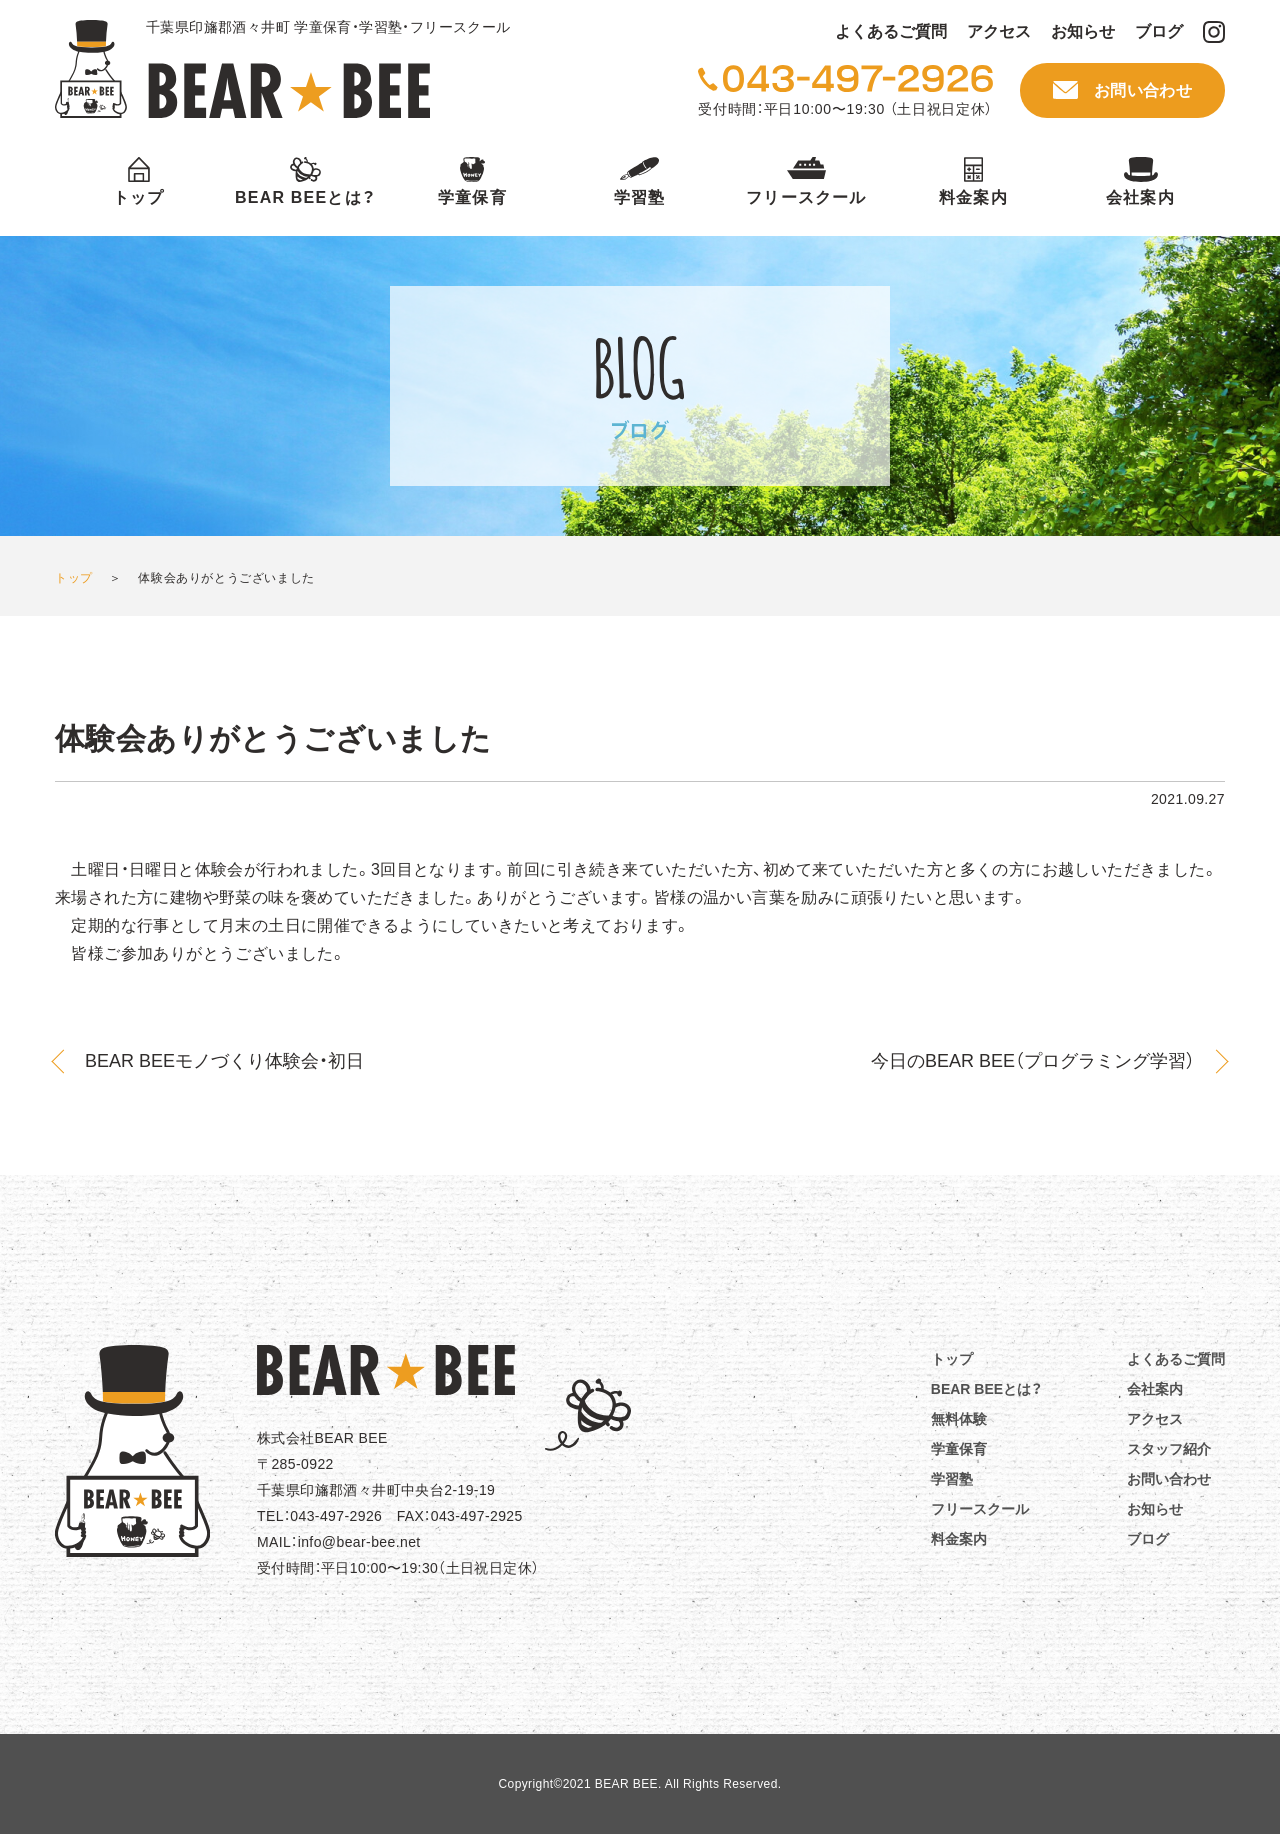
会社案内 (1140, 197)
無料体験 (959, 1419)
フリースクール (806, 197)
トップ (139, 197)
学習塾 (640, 197)
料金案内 (973, 197)
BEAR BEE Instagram (1214, 32)
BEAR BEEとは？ (305, 197)
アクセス (999, 31)
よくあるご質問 (891, 31)
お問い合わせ (1143, 90)
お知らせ (1083, 31)
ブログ (1159, 31)
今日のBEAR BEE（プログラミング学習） (1033, 1061)
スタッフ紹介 (1169, 1449)
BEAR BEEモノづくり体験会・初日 (224, 1061)
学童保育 (472, 197)
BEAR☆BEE (386, 1370)
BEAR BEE (242, 69)
